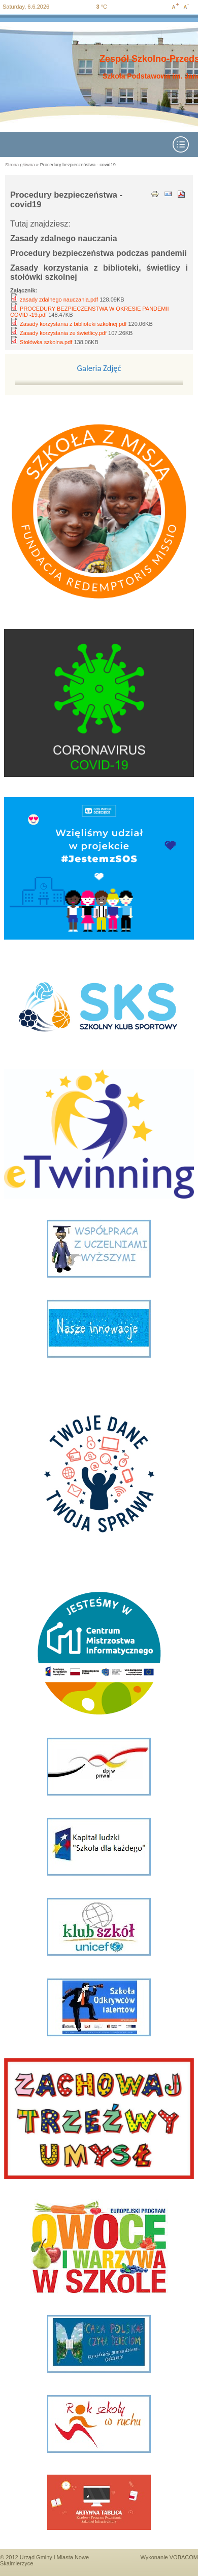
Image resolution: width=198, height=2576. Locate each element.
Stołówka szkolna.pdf (46, 342)
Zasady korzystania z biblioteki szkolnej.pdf (73, 324)
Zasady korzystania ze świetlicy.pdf (63, 333)
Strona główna (20, 164)
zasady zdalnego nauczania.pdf (59, 299)
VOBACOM (184, 2557)
